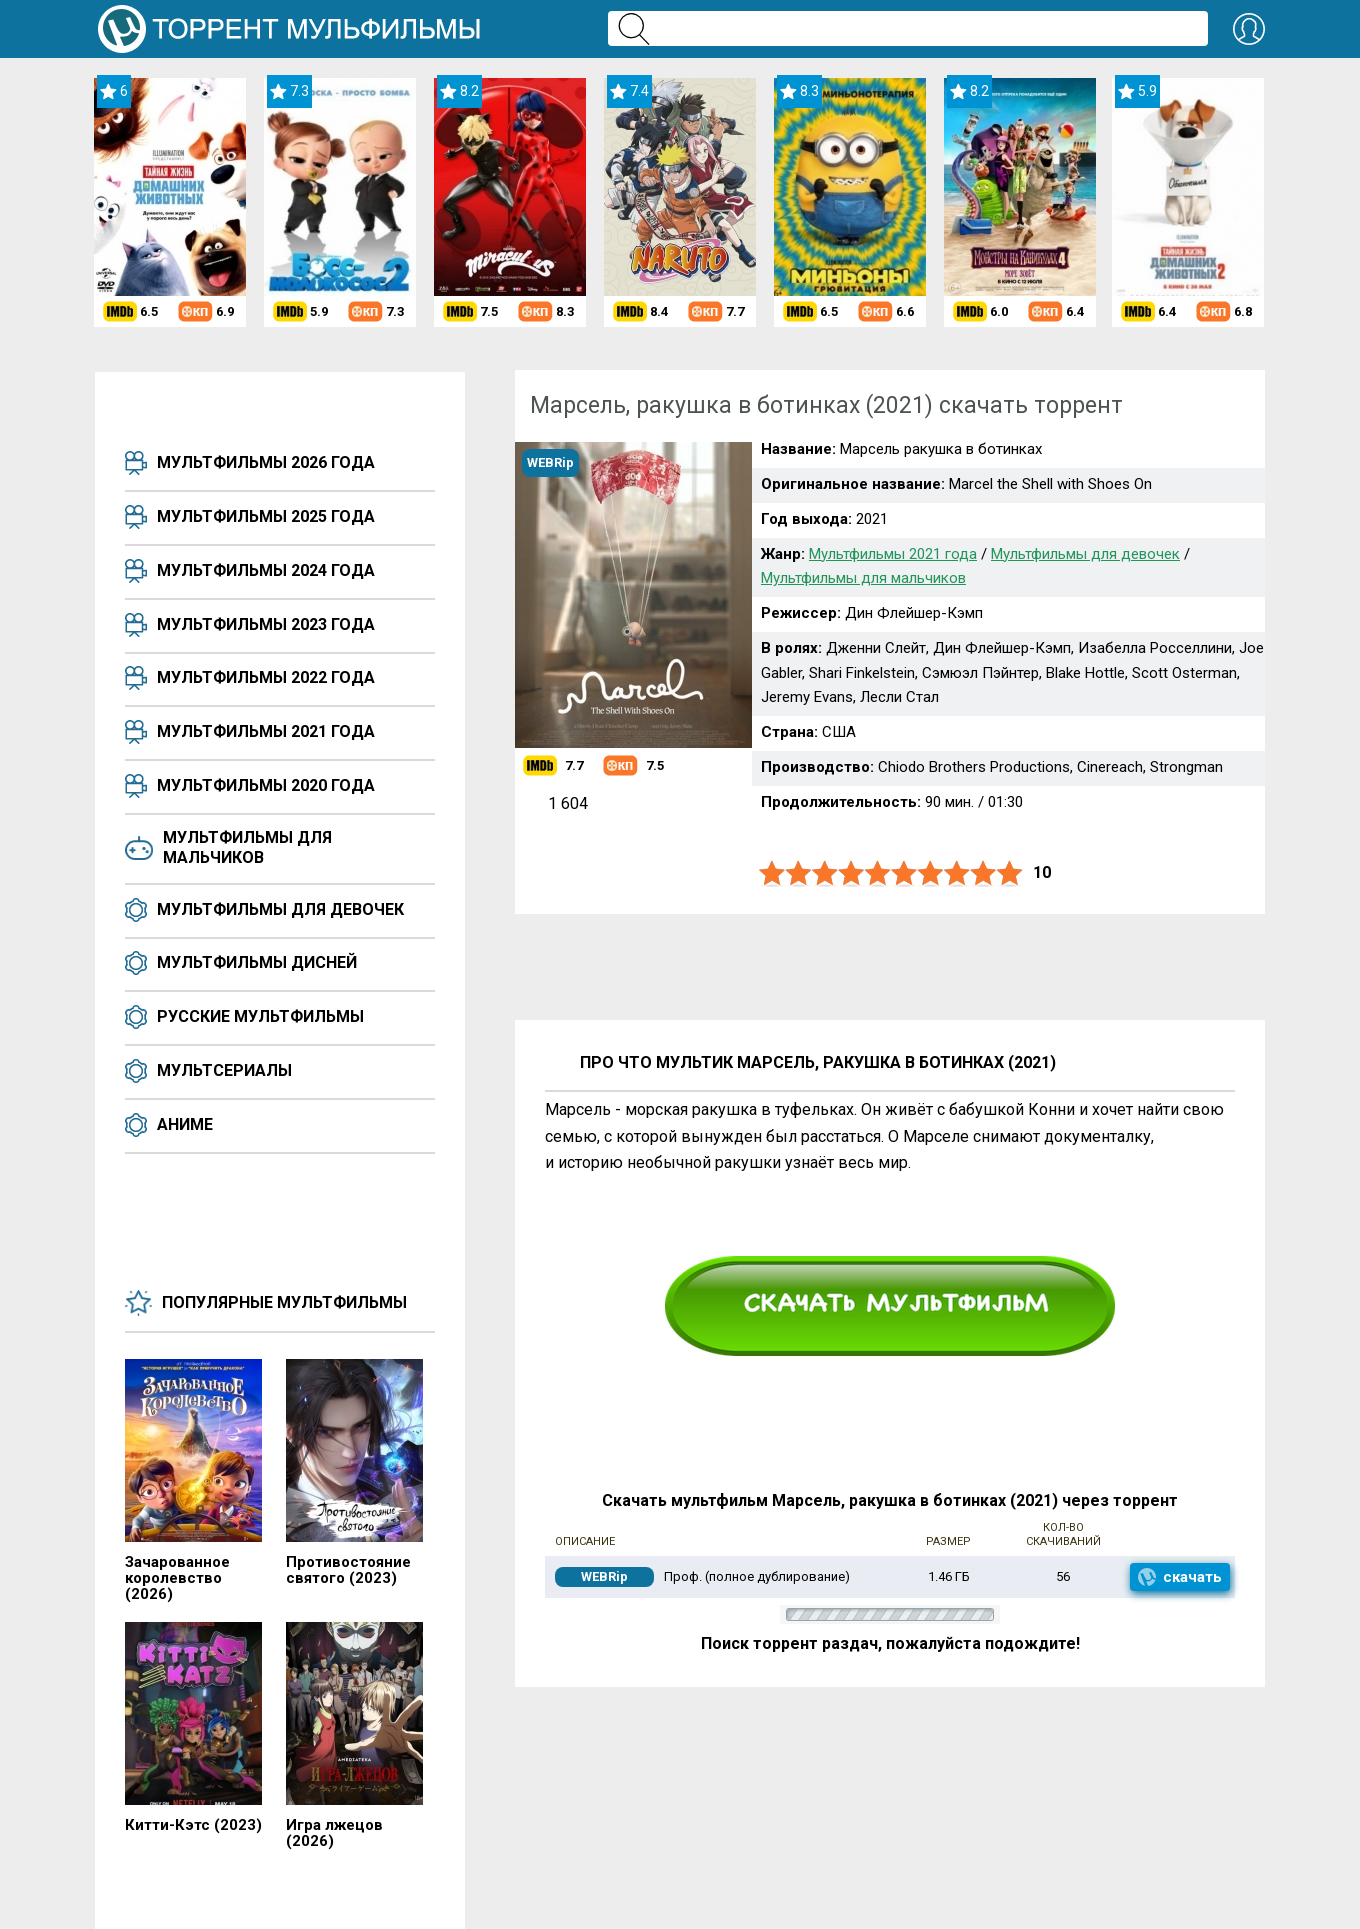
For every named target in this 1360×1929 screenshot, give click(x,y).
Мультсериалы (224, 1070)
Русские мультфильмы (260, 1016)
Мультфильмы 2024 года (266, 570)
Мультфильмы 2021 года (266, 731)
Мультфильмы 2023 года (266, 624)
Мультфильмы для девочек (280, 909)
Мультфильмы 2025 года (266, 516)
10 (1010, 873)
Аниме (185, 1124)
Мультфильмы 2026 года (266, 462)
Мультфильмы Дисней (257, 962)
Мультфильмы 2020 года (266, 785)
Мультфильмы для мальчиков (247, 847)
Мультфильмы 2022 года (266, 677)
